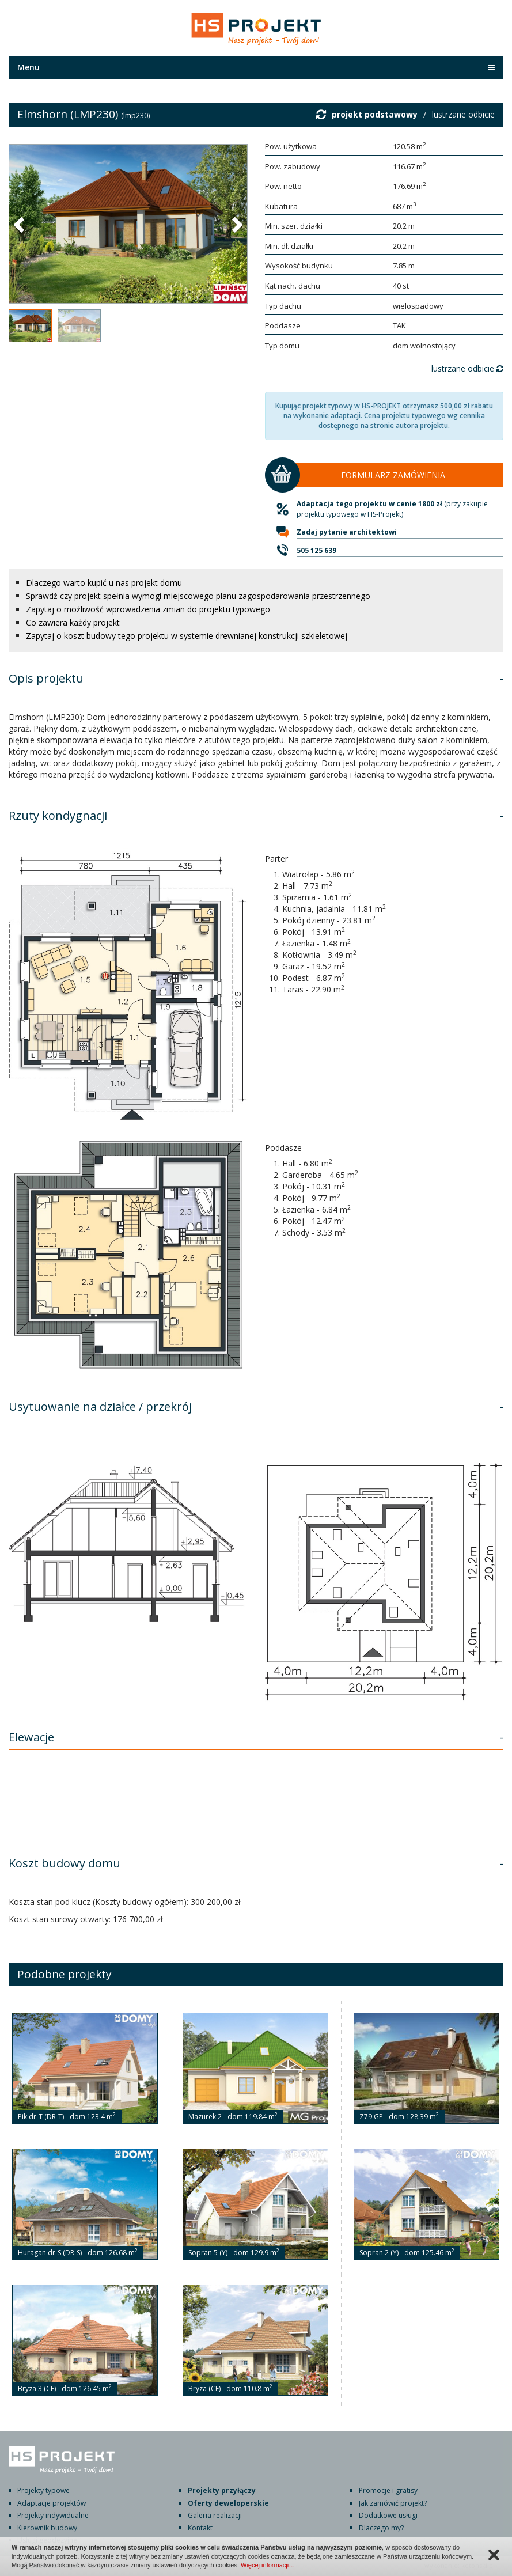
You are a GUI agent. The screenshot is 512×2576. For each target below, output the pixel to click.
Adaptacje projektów (51, 2503)
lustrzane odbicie (463, 114)
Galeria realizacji (215, 2515)
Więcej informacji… (268, 2565)
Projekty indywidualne (53, 2515)
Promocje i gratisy (388, 2490)
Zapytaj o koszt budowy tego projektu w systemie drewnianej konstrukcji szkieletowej (186, 635)
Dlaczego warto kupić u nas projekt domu (104, 582)
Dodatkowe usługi (388, 2515)
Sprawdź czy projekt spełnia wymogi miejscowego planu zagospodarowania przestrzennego (198, 595)
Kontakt (200, 2528)
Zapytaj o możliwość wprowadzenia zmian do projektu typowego (148, 609)
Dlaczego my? (381, 2528)
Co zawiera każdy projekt (73, 622)
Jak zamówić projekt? (393, 2503)
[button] (20, 224)
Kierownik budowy (47, 2528)
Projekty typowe (43, 2490)
